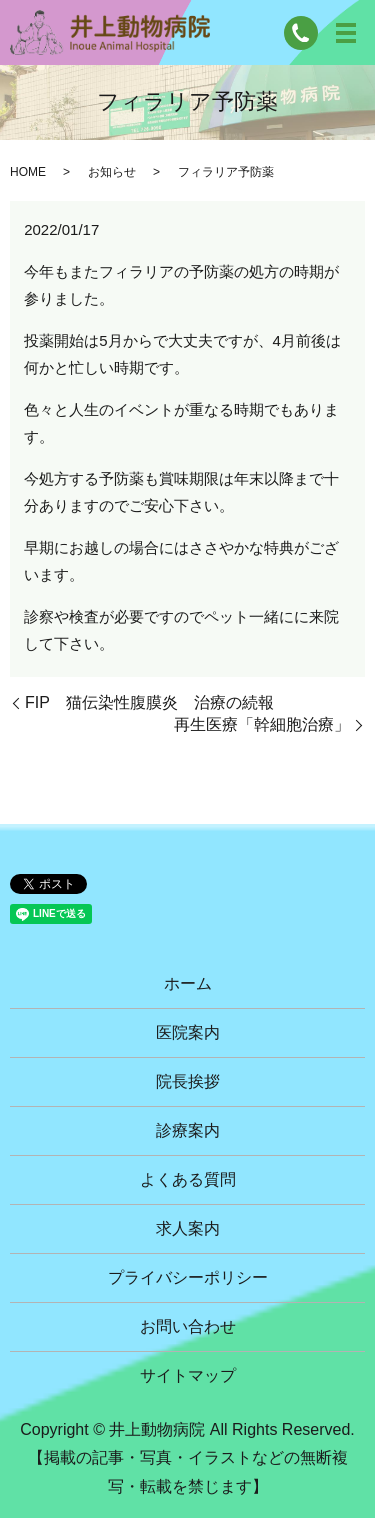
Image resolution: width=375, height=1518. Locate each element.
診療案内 (188, 1130)
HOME (28, 172)
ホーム (188, 983)
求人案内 (188, 1228)
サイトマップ (188, 1375)
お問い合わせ (188, 1326)
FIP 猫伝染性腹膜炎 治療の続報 (149, 702)
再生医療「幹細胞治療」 (262, 724)
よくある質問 (188, 1179)
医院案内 (188, 1032)
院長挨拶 (188, 1081)
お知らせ (112, 172)
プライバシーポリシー (188, 1277)
